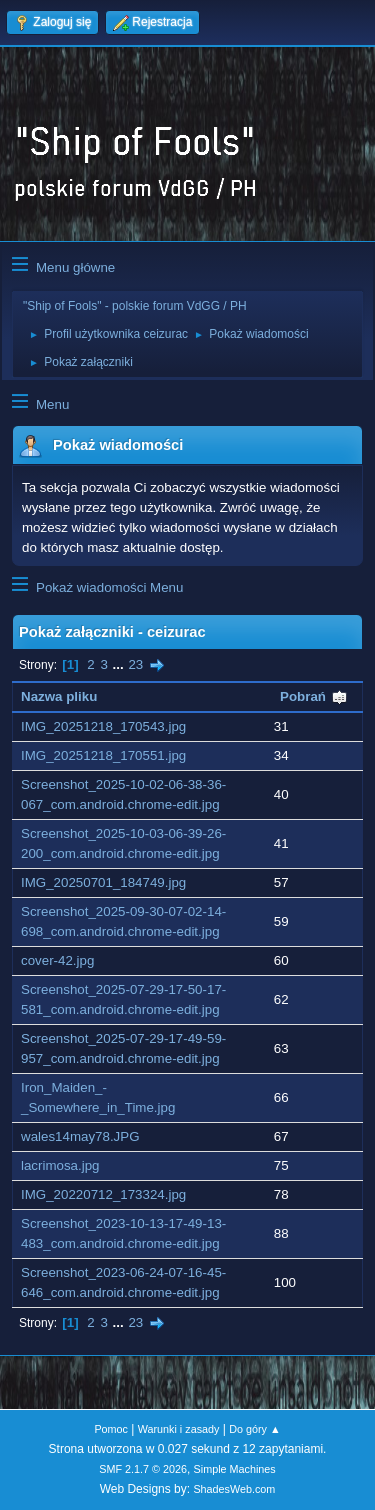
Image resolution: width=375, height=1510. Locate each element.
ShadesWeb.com (234, 1489)
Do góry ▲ (254, 1429)
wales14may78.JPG (80, 1136)
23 (135, 664)
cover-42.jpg (57, 960)
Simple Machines (235, 1469)
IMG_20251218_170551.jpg (103, 755)
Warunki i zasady (179, 1429)
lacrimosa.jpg (60, 1165)
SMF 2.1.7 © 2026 (143, 1469)
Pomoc (111, 1429)
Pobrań (314, 696)
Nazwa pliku (59, 696)
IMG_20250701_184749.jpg (103, 882)
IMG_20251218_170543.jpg (103, 726)
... (120, 664)
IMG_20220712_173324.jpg (103, 1194)
